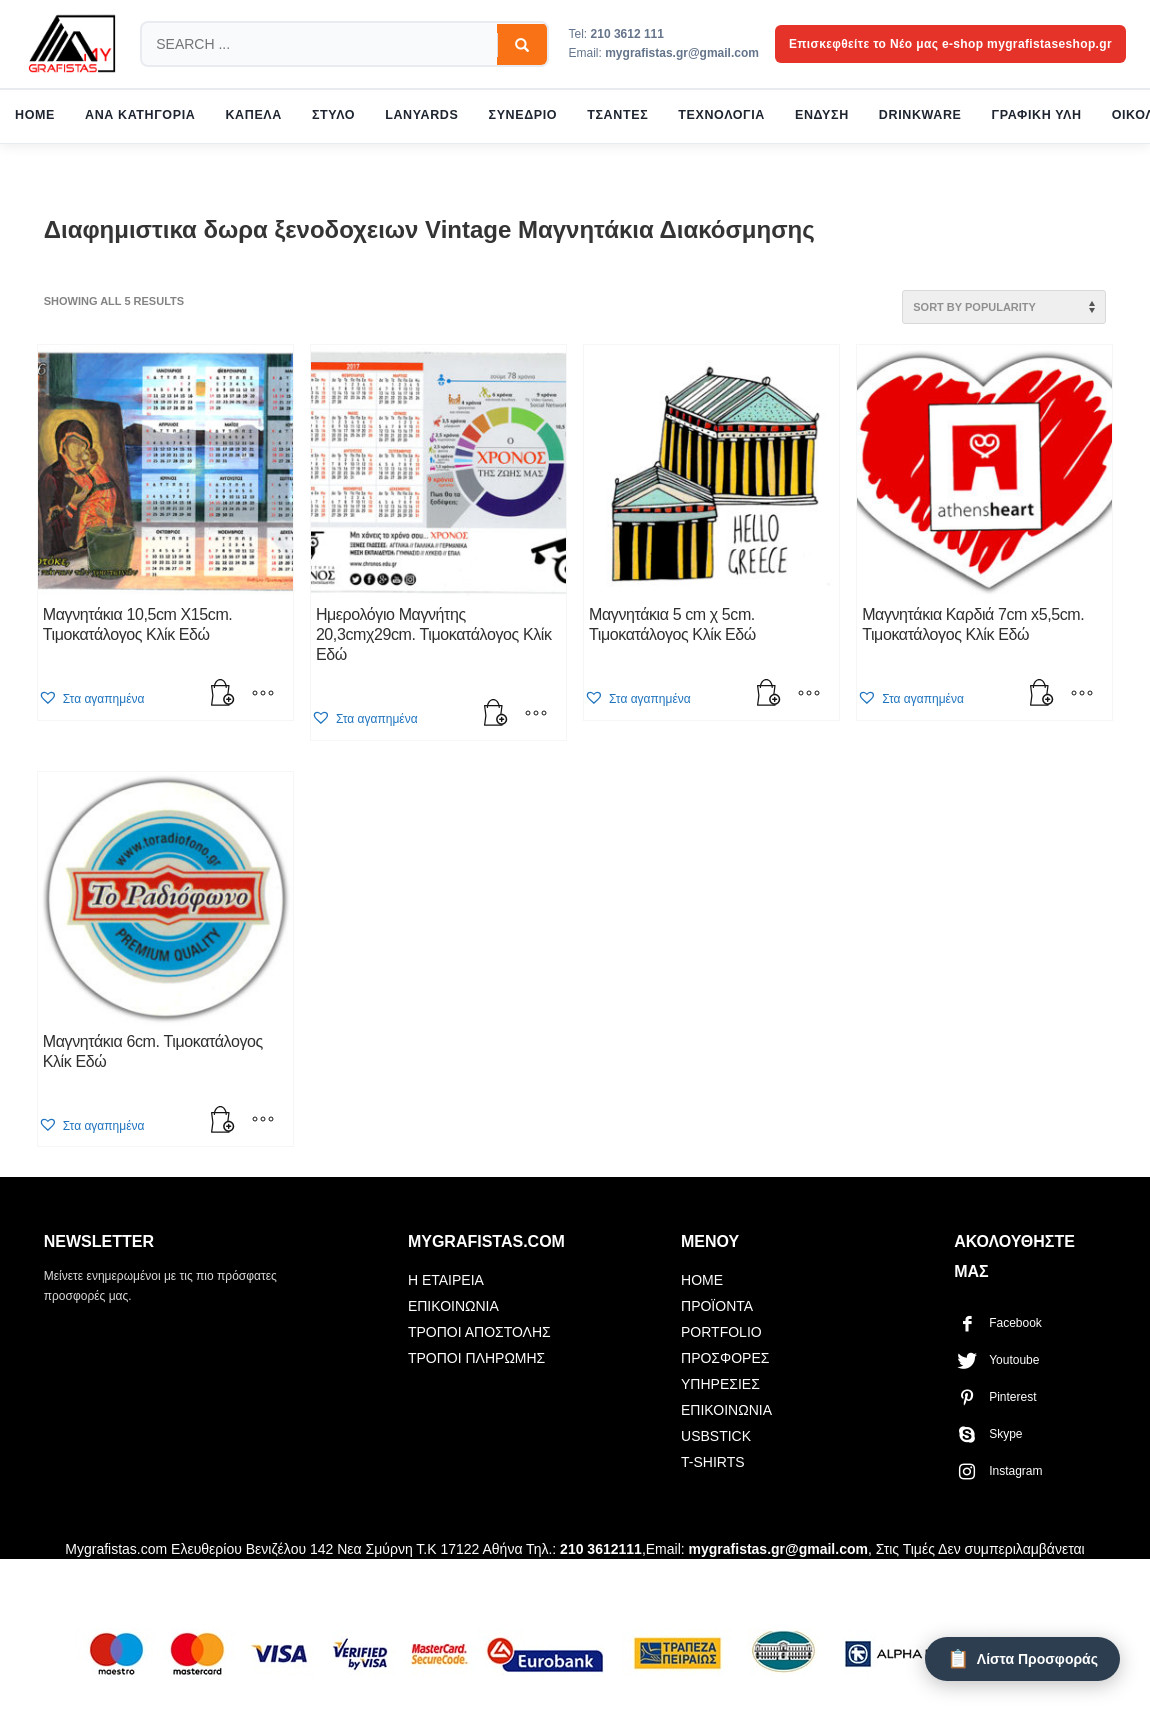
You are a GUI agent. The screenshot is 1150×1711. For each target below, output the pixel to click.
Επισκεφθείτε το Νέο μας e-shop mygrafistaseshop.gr (950, 44)
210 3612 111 (627, 34)
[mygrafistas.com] (72, 44)
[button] (223, 695)
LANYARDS (421, 115)
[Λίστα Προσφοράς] (1022, 1659)
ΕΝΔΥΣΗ (822, 115)
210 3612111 (601, 1549)
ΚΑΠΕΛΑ (253, 115)
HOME (35, 115)
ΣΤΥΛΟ (333, 115)
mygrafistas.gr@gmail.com (682, 53)
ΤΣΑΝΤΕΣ (617, 115)
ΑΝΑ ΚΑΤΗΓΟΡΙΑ (140, 115)
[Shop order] (1004, 307)
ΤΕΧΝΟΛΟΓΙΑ (721, 115)
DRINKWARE (920, 115)
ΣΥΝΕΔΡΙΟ (523, 115)
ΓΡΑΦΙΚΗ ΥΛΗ (1037, 115)
